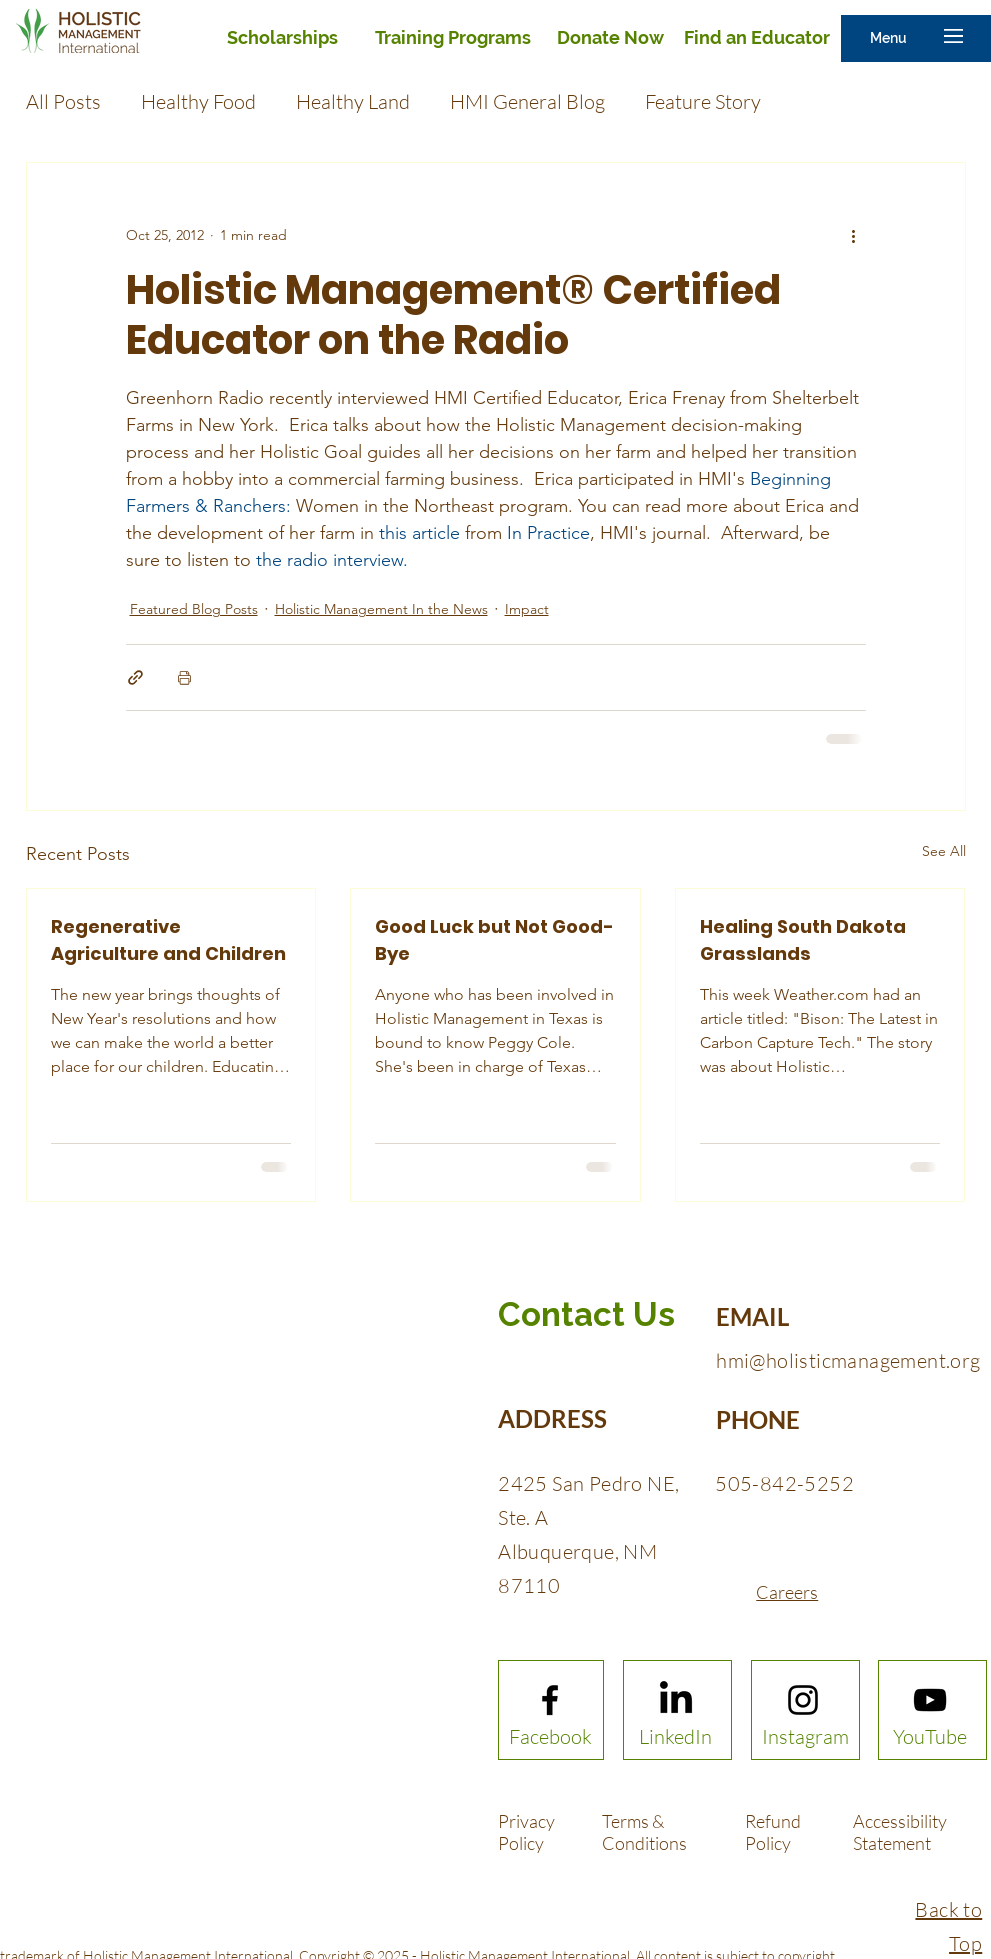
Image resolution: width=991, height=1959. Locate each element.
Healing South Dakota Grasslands (803, 940)
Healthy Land (353, 101)
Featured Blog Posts (194, 609)
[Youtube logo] (930, 1700)
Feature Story (703, 101)
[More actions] (854, 235)
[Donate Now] (610, 38)
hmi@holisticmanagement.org (848, 1360)
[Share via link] (135, 677)
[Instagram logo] (803, 1700)
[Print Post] (184, 677)
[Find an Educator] (757, 38)
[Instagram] (805, 1737)
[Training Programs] (452, 38)
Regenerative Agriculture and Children (168, 940)
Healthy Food (198, 101)
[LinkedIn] (675, 1737)
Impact (527, 609)
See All (944, 851)
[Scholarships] (282, 38)
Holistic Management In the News (381, 609)
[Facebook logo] (550, 1700)
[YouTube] (930, 1737)
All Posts (63, 101)
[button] (888, 38)
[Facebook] (550, 1737)
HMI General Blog (527, 101)
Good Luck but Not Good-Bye (494, 940)
